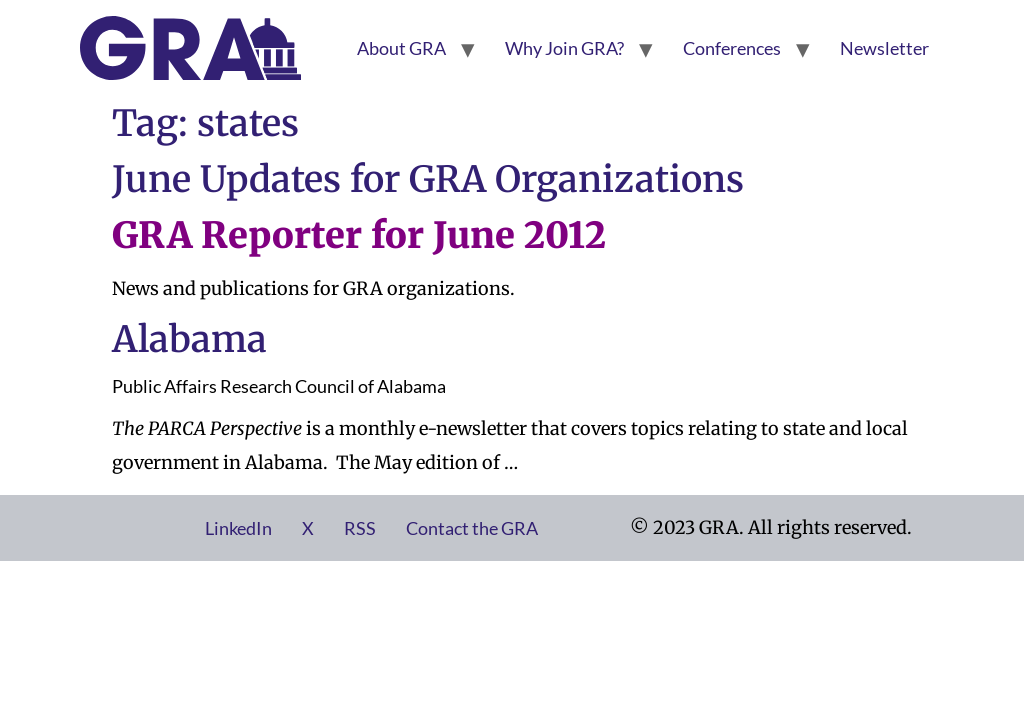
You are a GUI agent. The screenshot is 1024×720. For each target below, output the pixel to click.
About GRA (401, 48)
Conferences (732, 48)
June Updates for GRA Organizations (428, 179)
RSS (360, 528)
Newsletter (884, 48)
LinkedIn (238, 528)
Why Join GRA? (564, 48)
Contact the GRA (472, 528)
